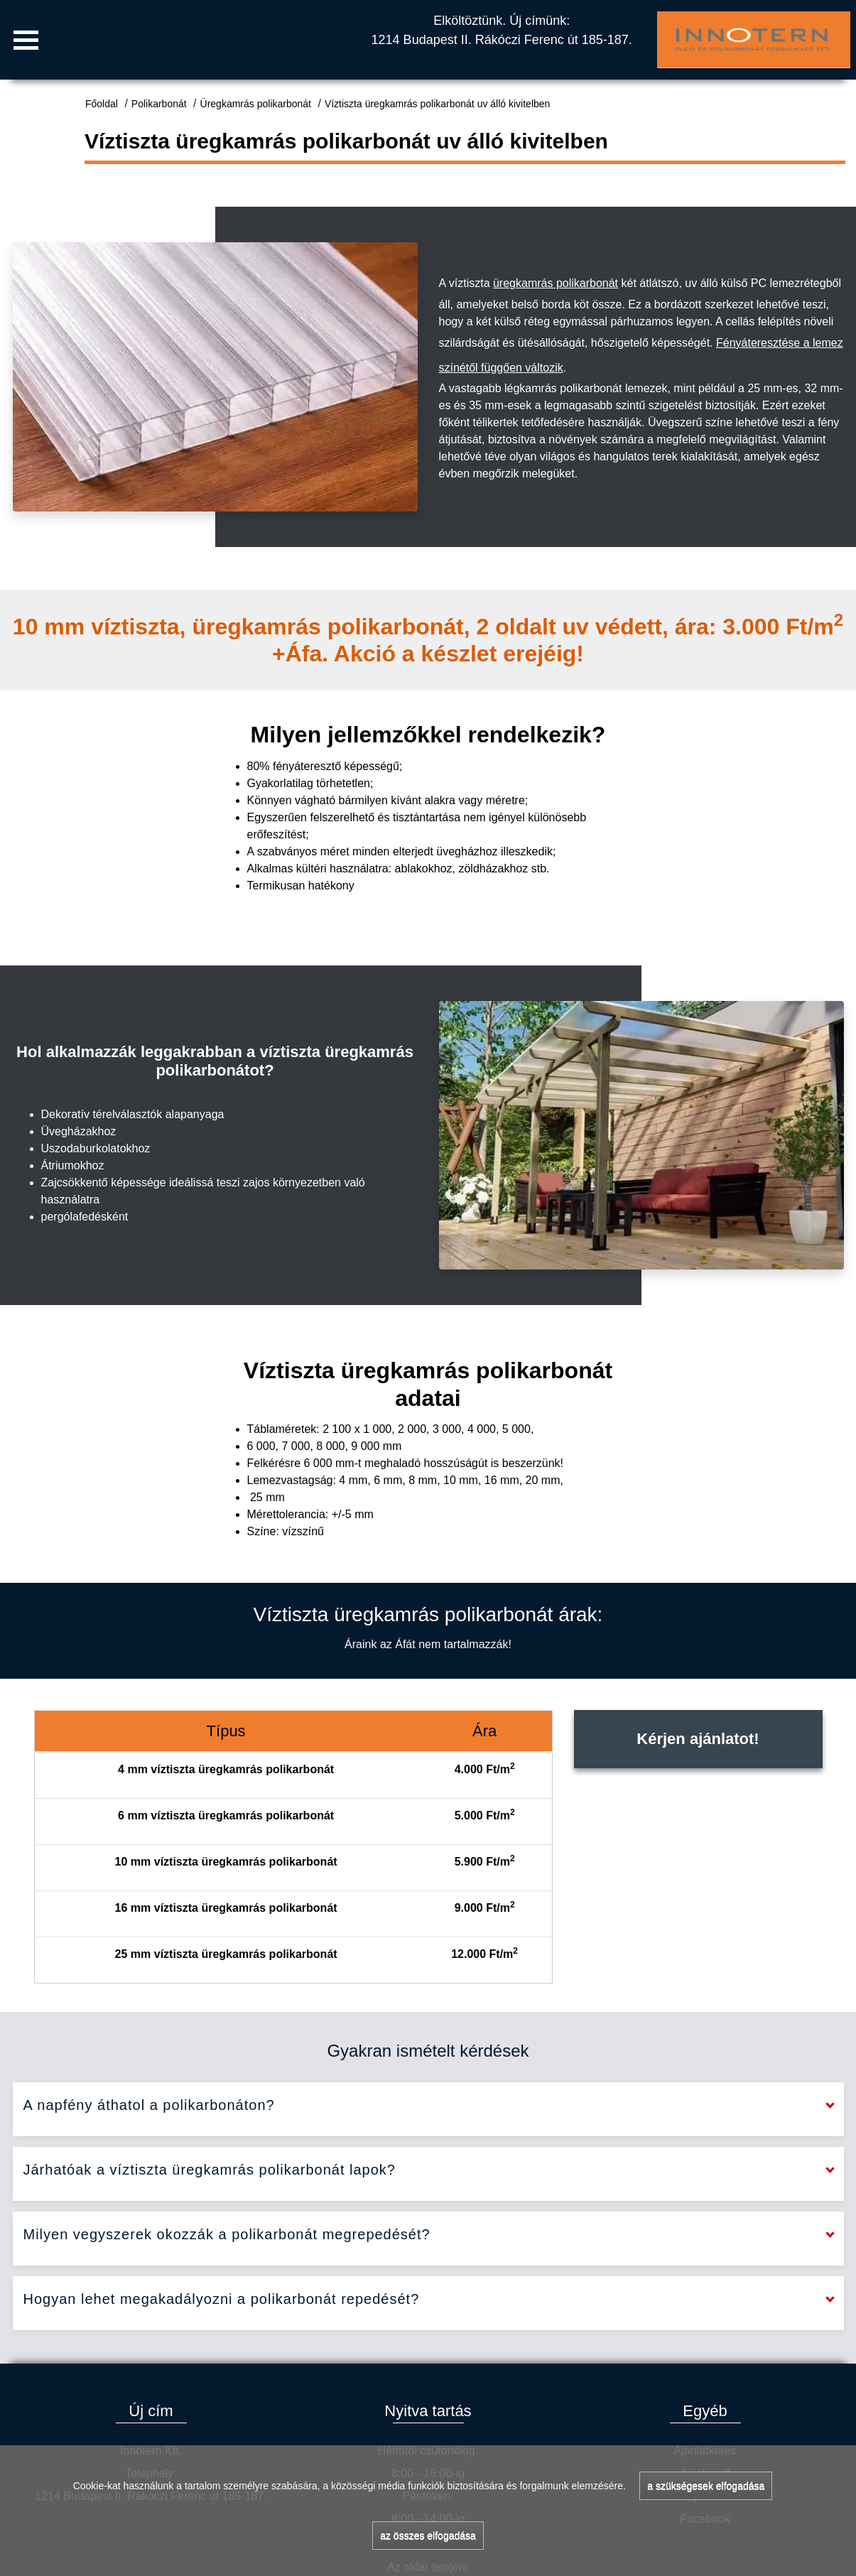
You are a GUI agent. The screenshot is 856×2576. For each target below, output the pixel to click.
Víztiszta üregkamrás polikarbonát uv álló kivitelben (438, 103)
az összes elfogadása (428, 2535)
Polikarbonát (159, 103)
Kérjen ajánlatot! (697, 1739)
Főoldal (101, 103)
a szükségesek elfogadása (705, 2485)
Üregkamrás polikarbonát (255, 103)
